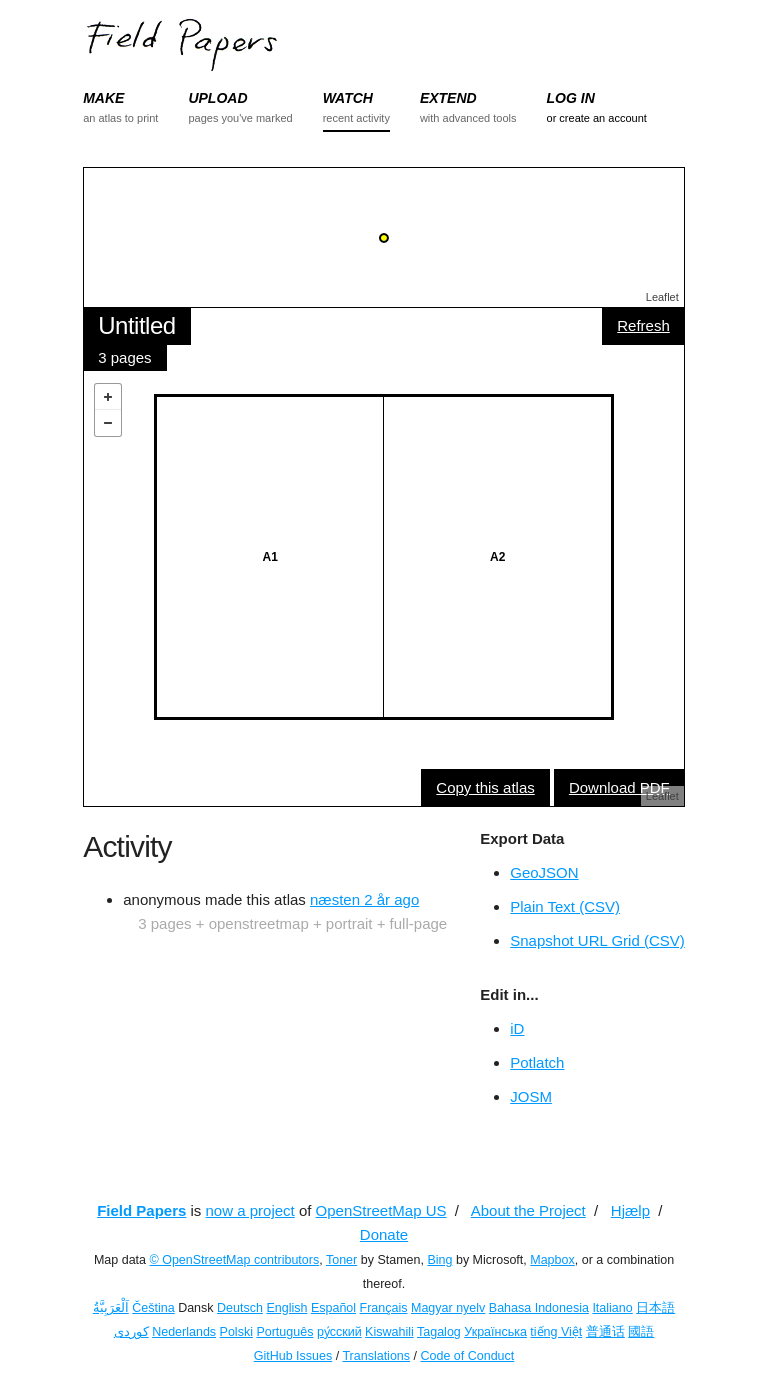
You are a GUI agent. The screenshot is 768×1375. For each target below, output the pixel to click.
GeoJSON (544, 872)
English (286, 1308)
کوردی (131, 1332)
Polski (236, 1332)
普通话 (605, 1332)
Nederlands (184, 1332)
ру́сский (339, 1332)
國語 (641, 1332)
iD (517, 1028)
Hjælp (630, 1210)
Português (284, 1332)
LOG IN (571, 98)
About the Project (528, 1210)
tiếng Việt (556, 1332)
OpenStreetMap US (381, 1210)
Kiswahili (389, 1332)
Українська (495, 1332)
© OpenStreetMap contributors (235, 1260)
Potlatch (537, 1062)
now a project (250, 1210)
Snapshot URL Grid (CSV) (597, 940)
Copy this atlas (485, 787)
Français (384, 1308)
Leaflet (662, 297)
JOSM (531, 1096)
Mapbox (552, 1260)
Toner (341, 1260)
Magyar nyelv (448, 1308)
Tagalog (439, 1332)
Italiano (612, 1308)
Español (333, 1308)
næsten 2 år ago (364, 899)
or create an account (597, 118)
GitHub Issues (293, 1356)
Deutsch (240, 1308)
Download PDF (619, 787)
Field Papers (141, 1210)
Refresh (643, 325)
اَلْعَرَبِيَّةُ (111, 1308)
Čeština (153, 1308)
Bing (439, 1260)
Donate (384, 1234)
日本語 (655, 1308)
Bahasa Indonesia (539, 1308)
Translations (376, 1356)
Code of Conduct (467, 1356)
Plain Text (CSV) (565, 906)
